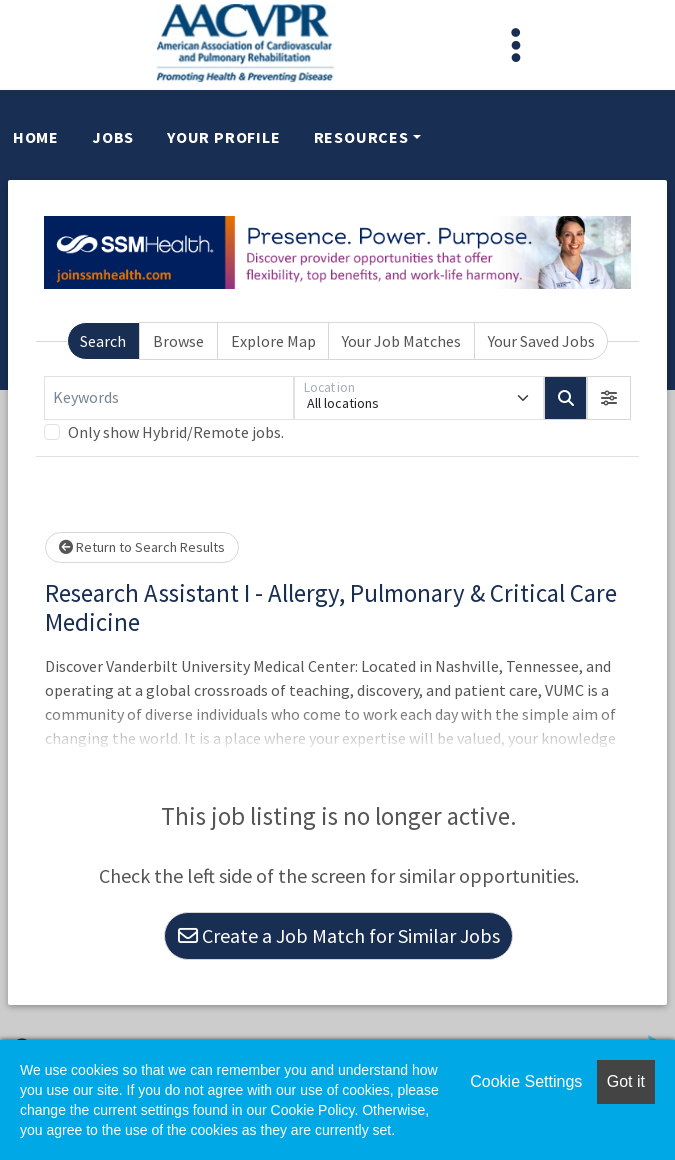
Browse (178, 341)
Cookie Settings (526, 1081)
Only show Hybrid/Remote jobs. (176, 432)
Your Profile (224, 137)
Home (36, 137)
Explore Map (273, 341)
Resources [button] (361, 137)
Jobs (113, 137)
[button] (609, 398)
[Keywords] (169, 398)
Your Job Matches (401, 341)
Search (103, 341)
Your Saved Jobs (541, 341)
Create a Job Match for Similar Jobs (339, 935)
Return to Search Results (142, 547)
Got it (626, 1081)
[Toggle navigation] (516, 45)
